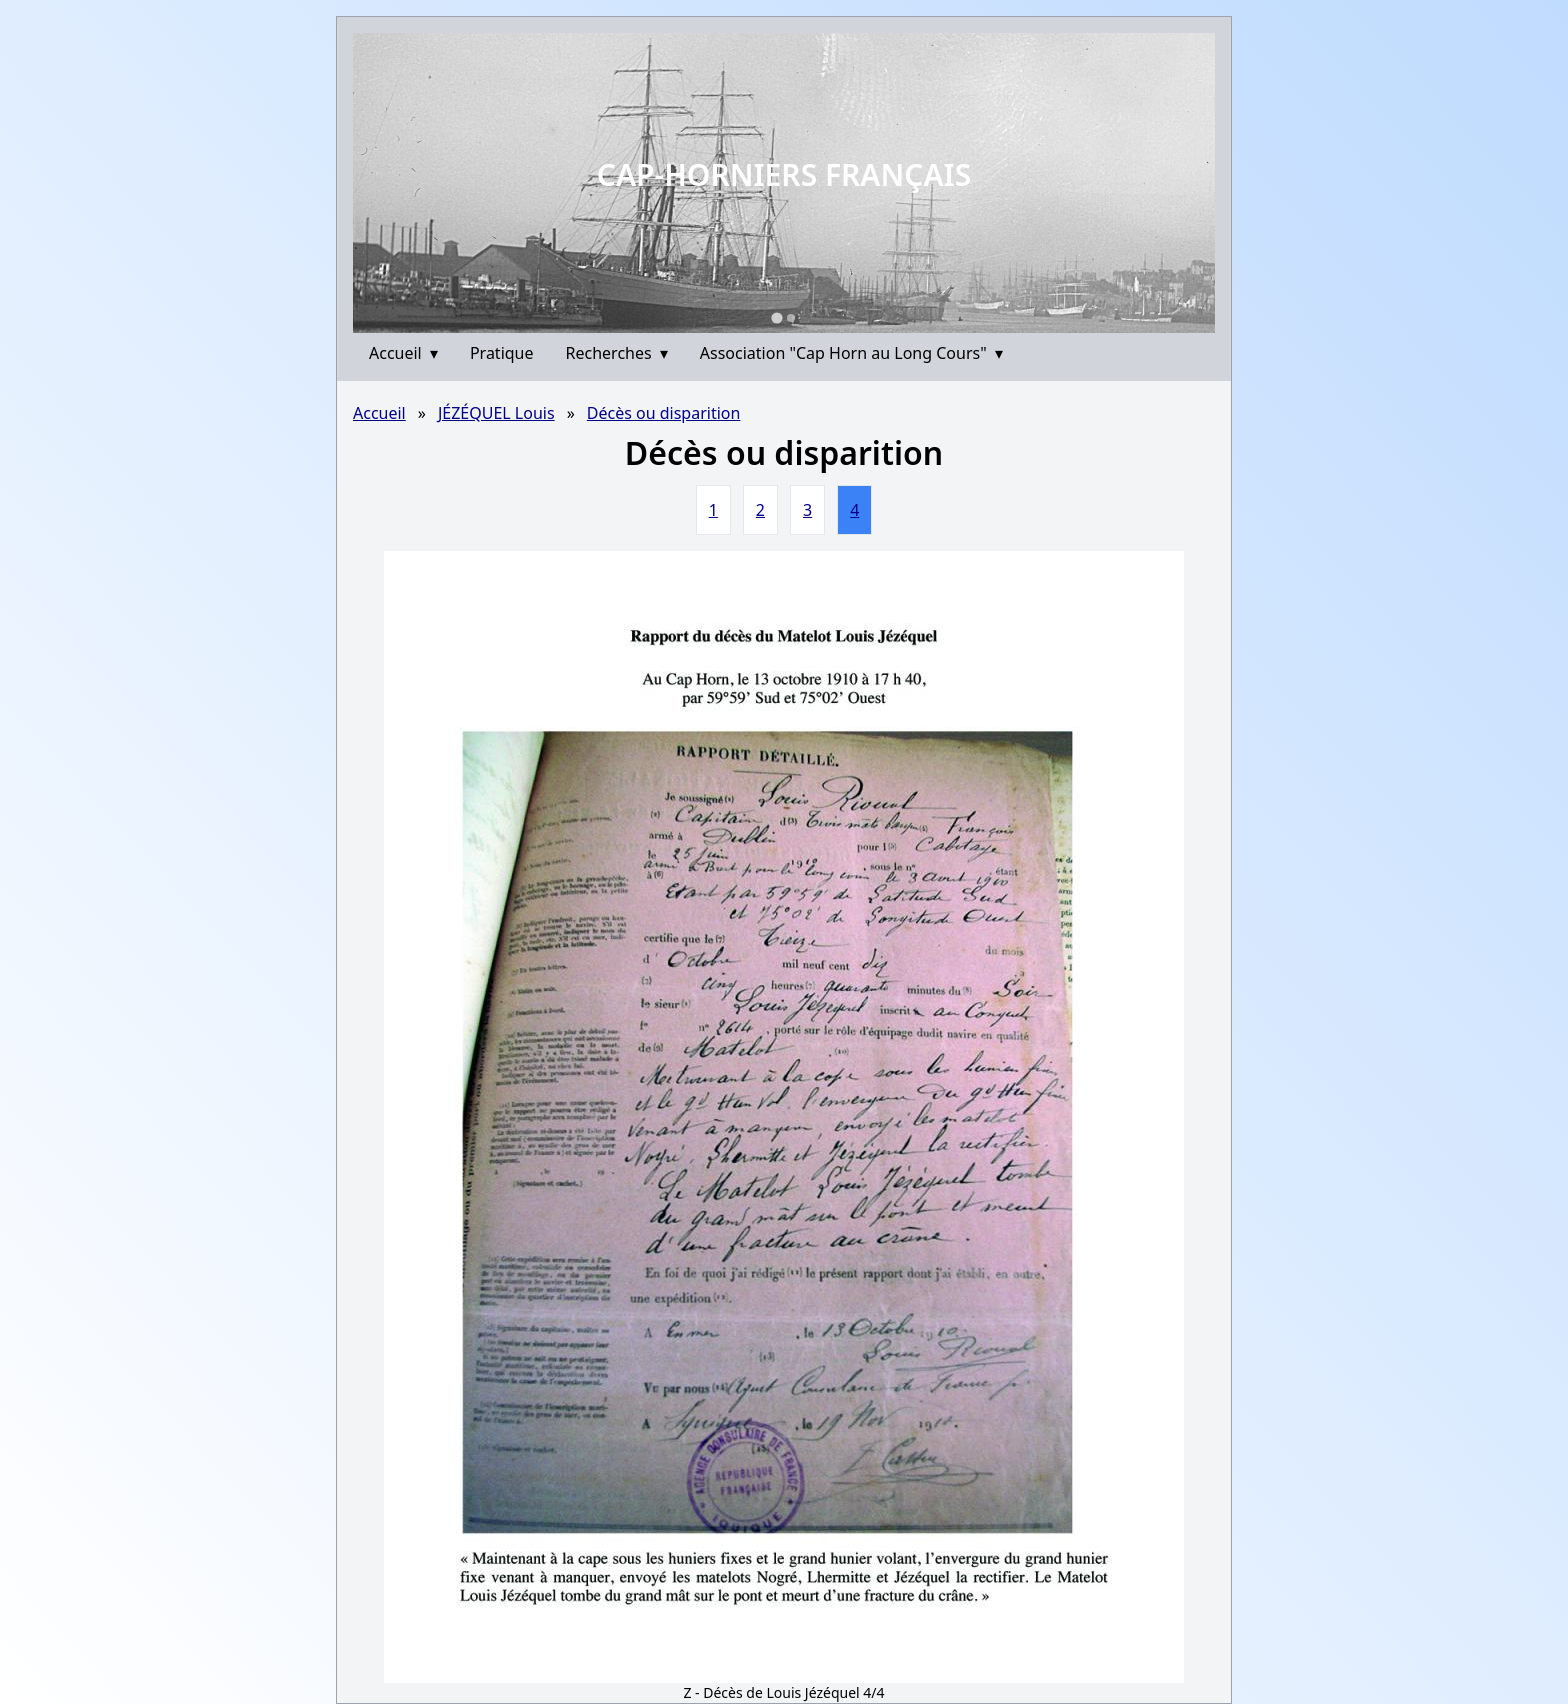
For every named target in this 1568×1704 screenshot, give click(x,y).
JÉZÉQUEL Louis (496, 413)
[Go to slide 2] (791, 318)
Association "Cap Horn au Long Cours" (851, 353)
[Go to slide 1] (776, 317)
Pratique (502, 353)
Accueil (403, 353)
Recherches (617, 353)
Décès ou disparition (664, 413)
